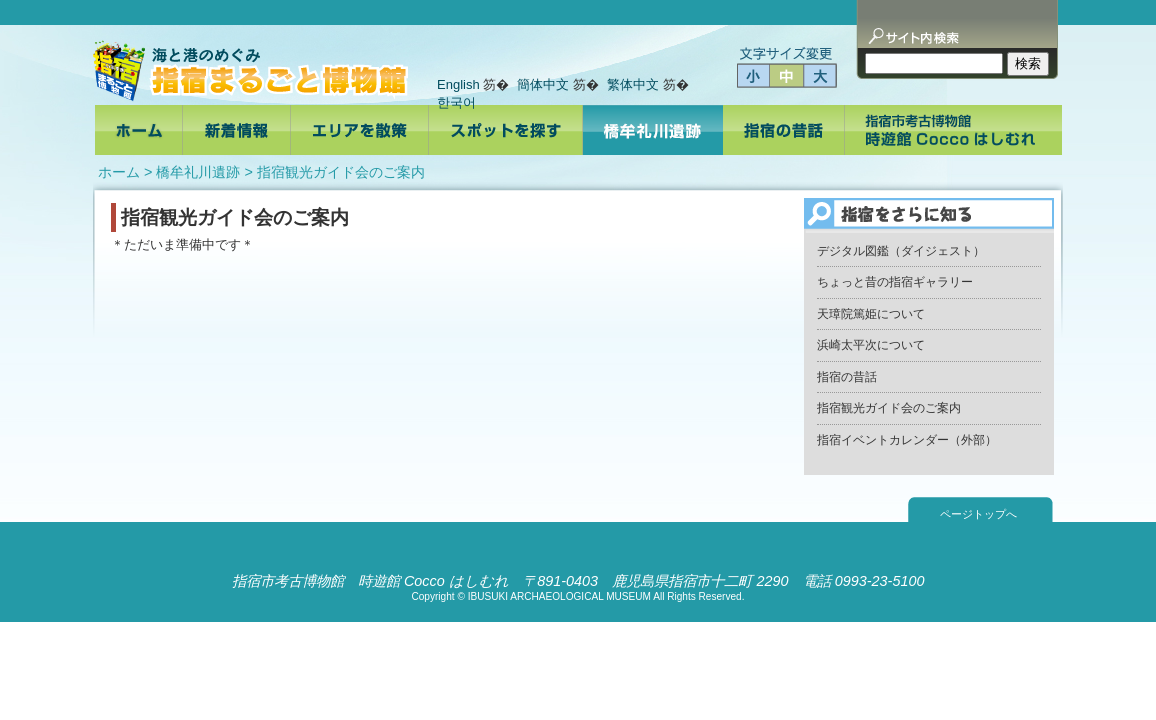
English (458, 84)
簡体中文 (543, 84)
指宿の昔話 (847, 377)
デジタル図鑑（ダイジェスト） (901, 251)
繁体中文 (633, 84)
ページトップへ (978, 514)
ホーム (119, 172)
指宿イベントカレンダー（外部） (907, 440)
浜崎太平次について (871, 345)
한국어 (456, 102)
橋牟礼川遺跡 (198, 172)
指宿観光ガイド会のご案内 (889, 408)
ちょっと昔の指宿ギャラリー (895, 282)
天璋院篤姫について (871, 314)
